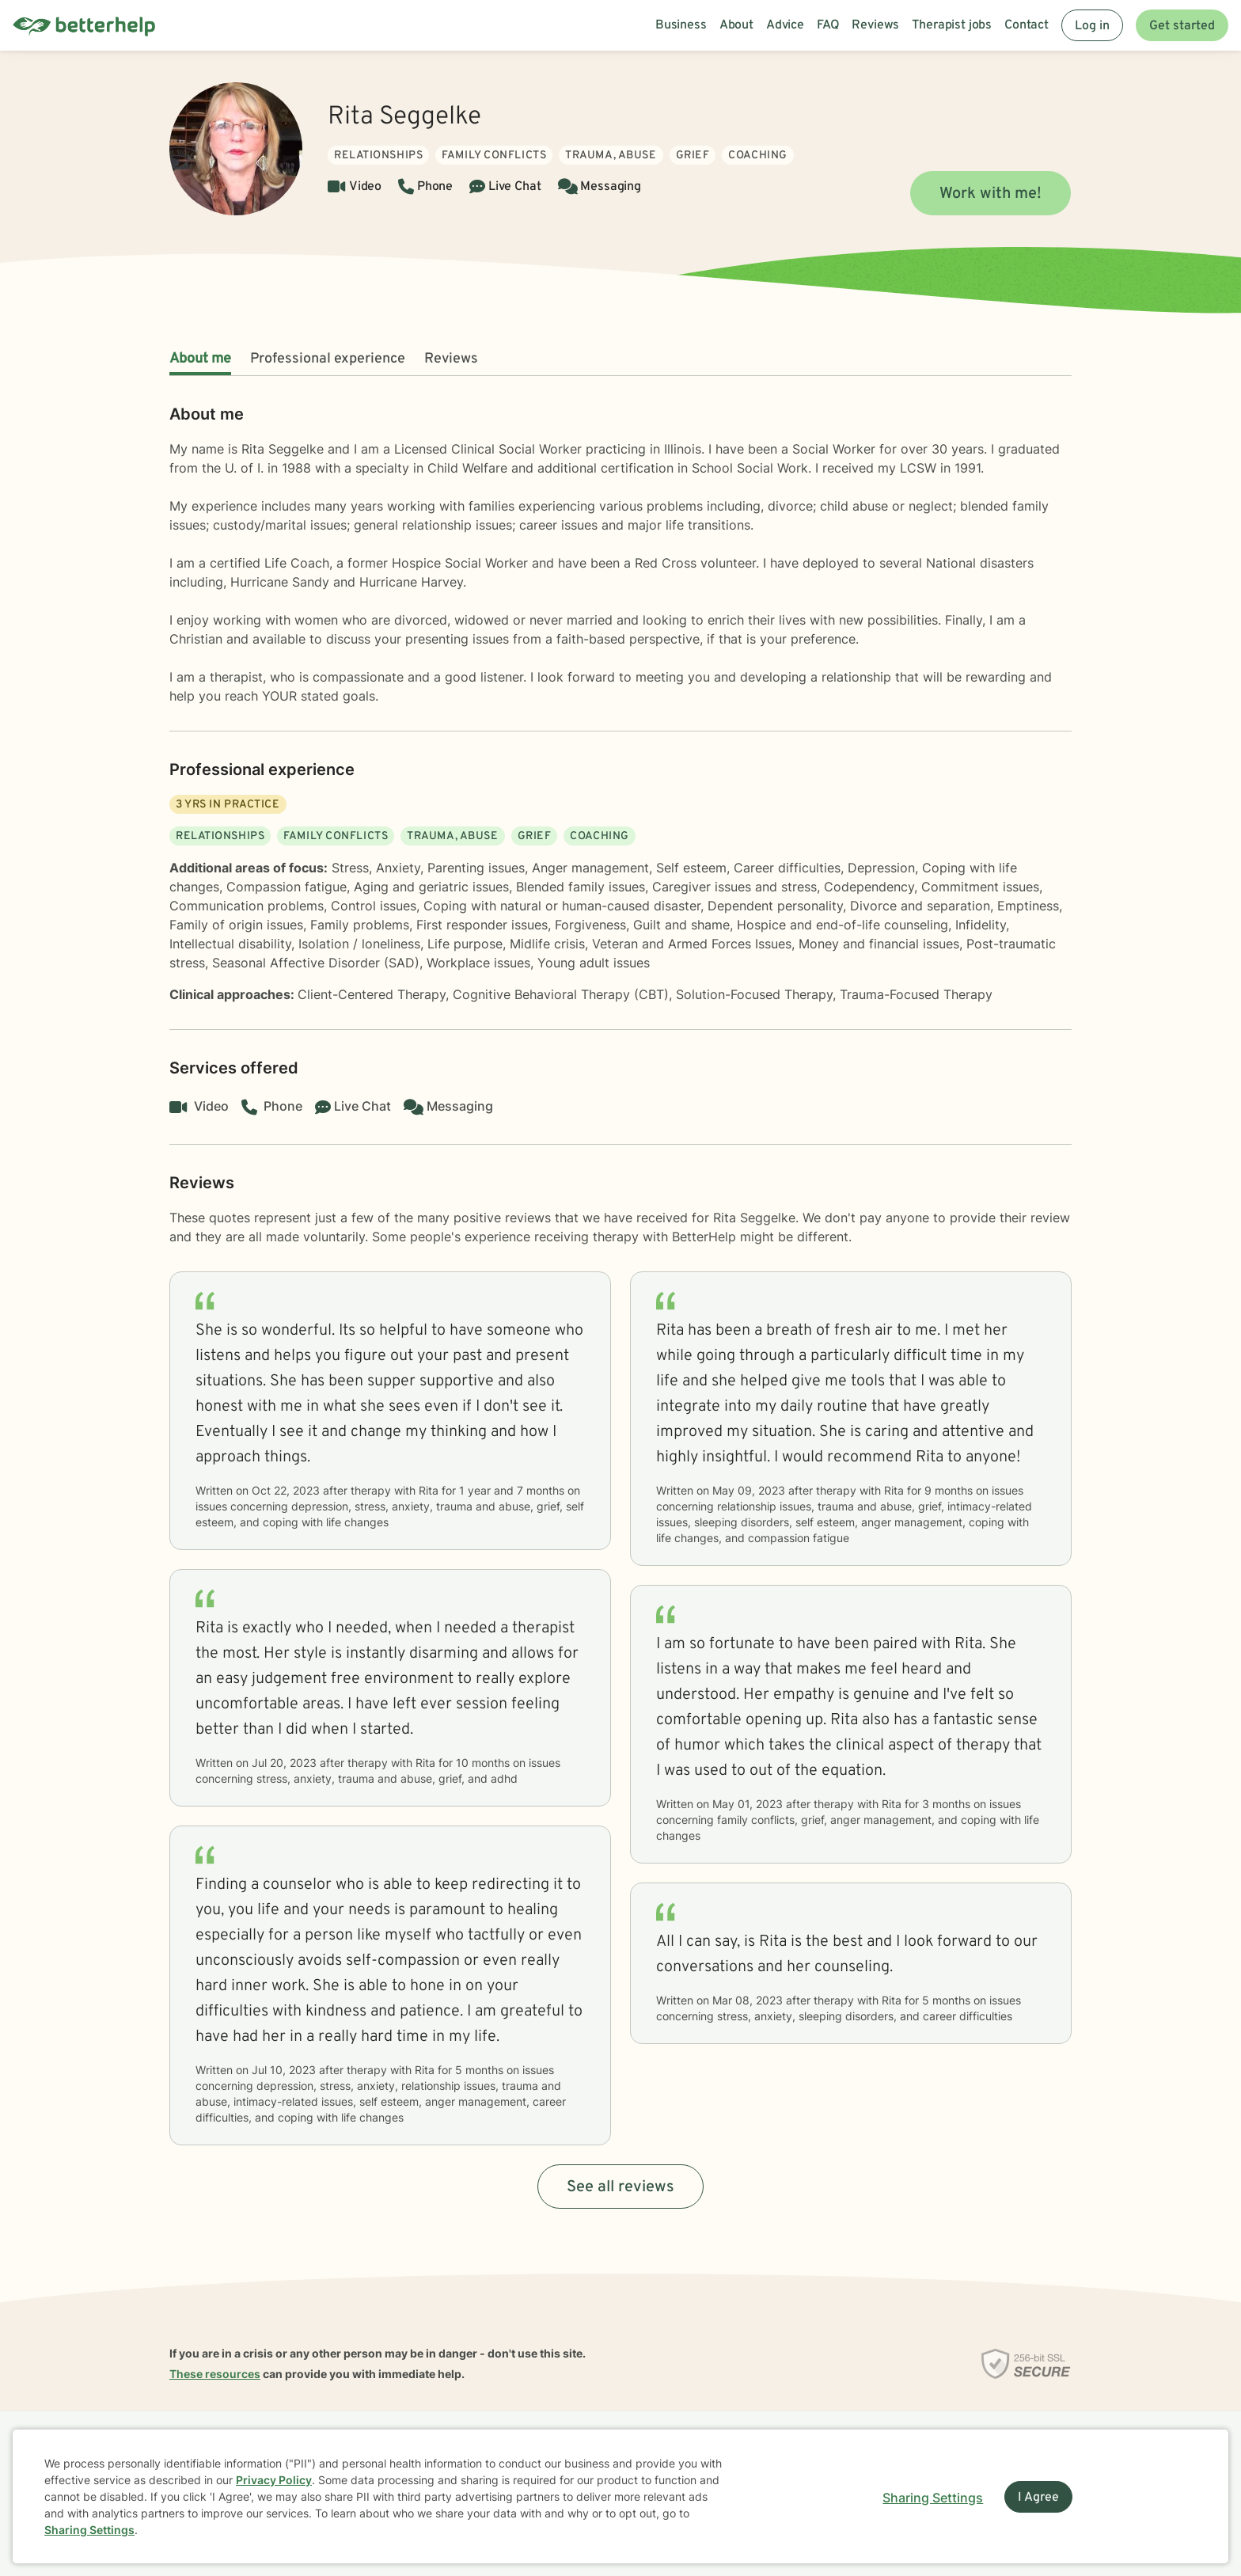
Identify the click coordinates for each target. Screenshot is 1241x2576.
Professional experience (327, 359)
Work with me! (990, 194)
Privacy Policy (274, 2480)
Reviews (451, 359)
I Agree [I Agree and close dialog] (1038, 2498)
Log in (1092, 26)
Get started (1182, 26)
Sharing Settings (89, 2529)
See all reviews (620, 2187)
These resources (214, 2373)
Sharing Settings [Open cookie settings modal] (932, 2498)
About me (200, 359)
